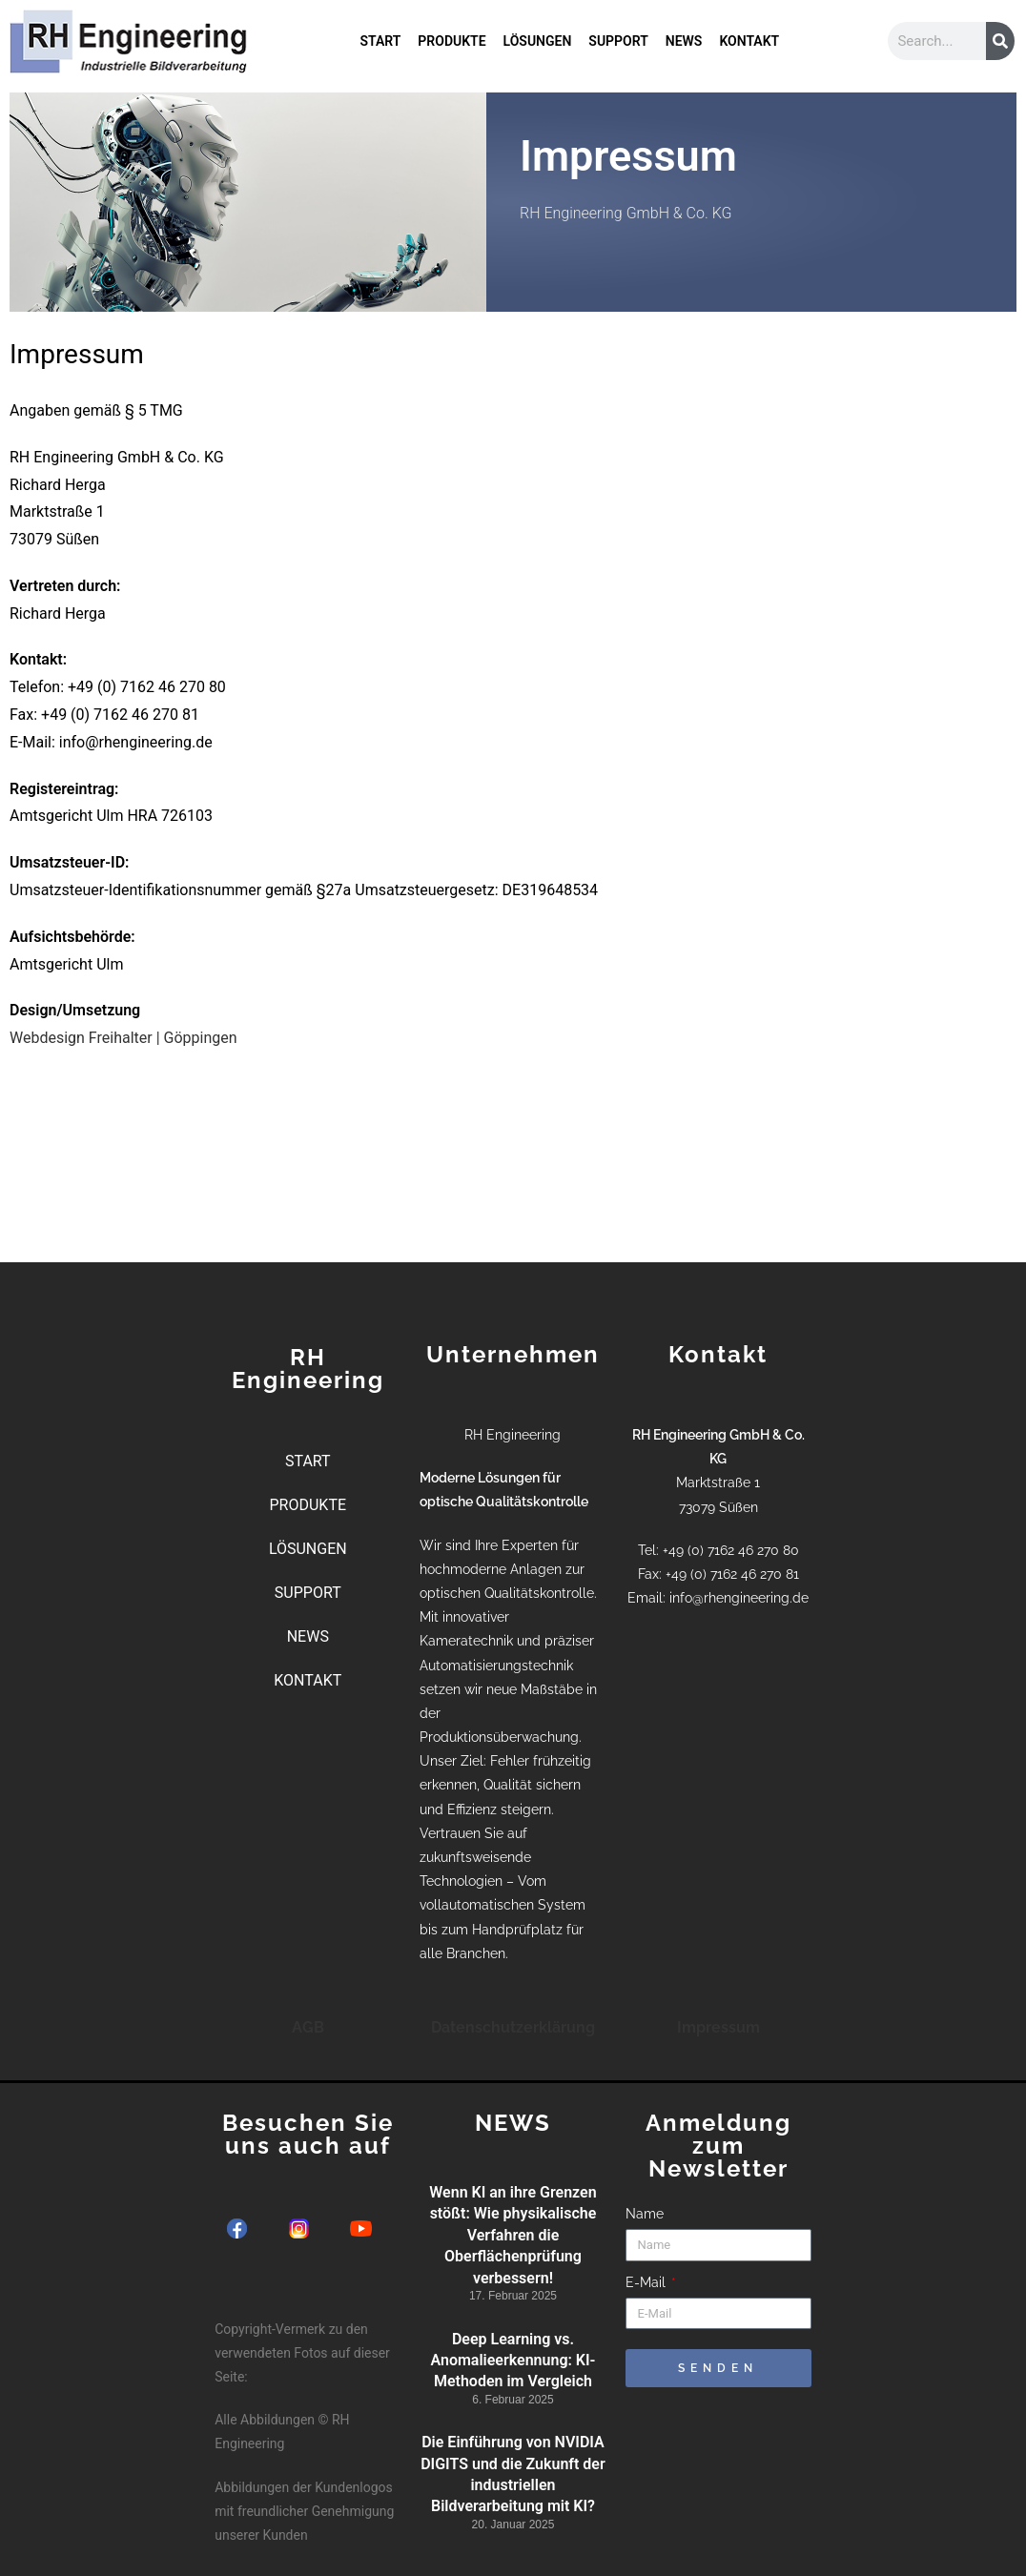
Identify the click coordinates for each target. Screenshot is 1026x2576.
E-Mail (647, 2282)
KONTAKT (749, 41)
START (379, 41)
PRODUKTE (451, 41)
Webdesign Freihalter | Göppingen (123, 1038)
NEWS (684, 41)
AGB (308, 2027)
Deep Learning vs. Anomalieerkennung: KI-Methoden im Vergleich (512, 2360)
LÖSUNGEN (537, 41)
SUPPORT (617, 41)
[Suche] (1000, 41)
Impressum (718, 2027)
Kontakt (541, 268)
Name (645, 2213)
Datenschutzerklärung (513, 2027)
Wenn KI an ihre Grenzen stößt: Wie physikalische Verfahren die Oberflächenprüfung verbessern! (512, 2235)
